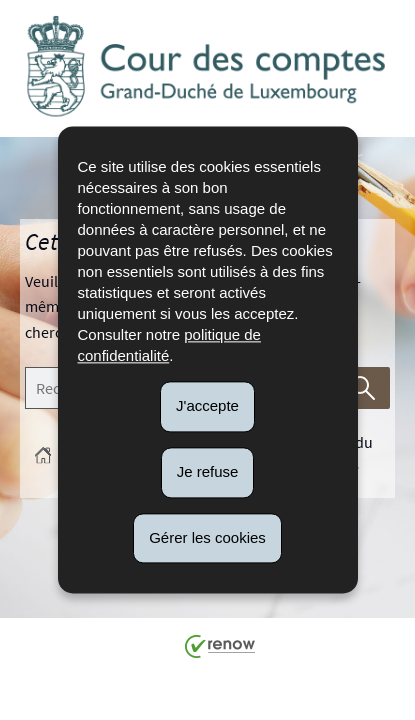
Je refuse (208, 471)
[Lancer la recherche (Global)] (364, 388)
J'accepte (207, 405)
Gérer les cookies (207, 537)
